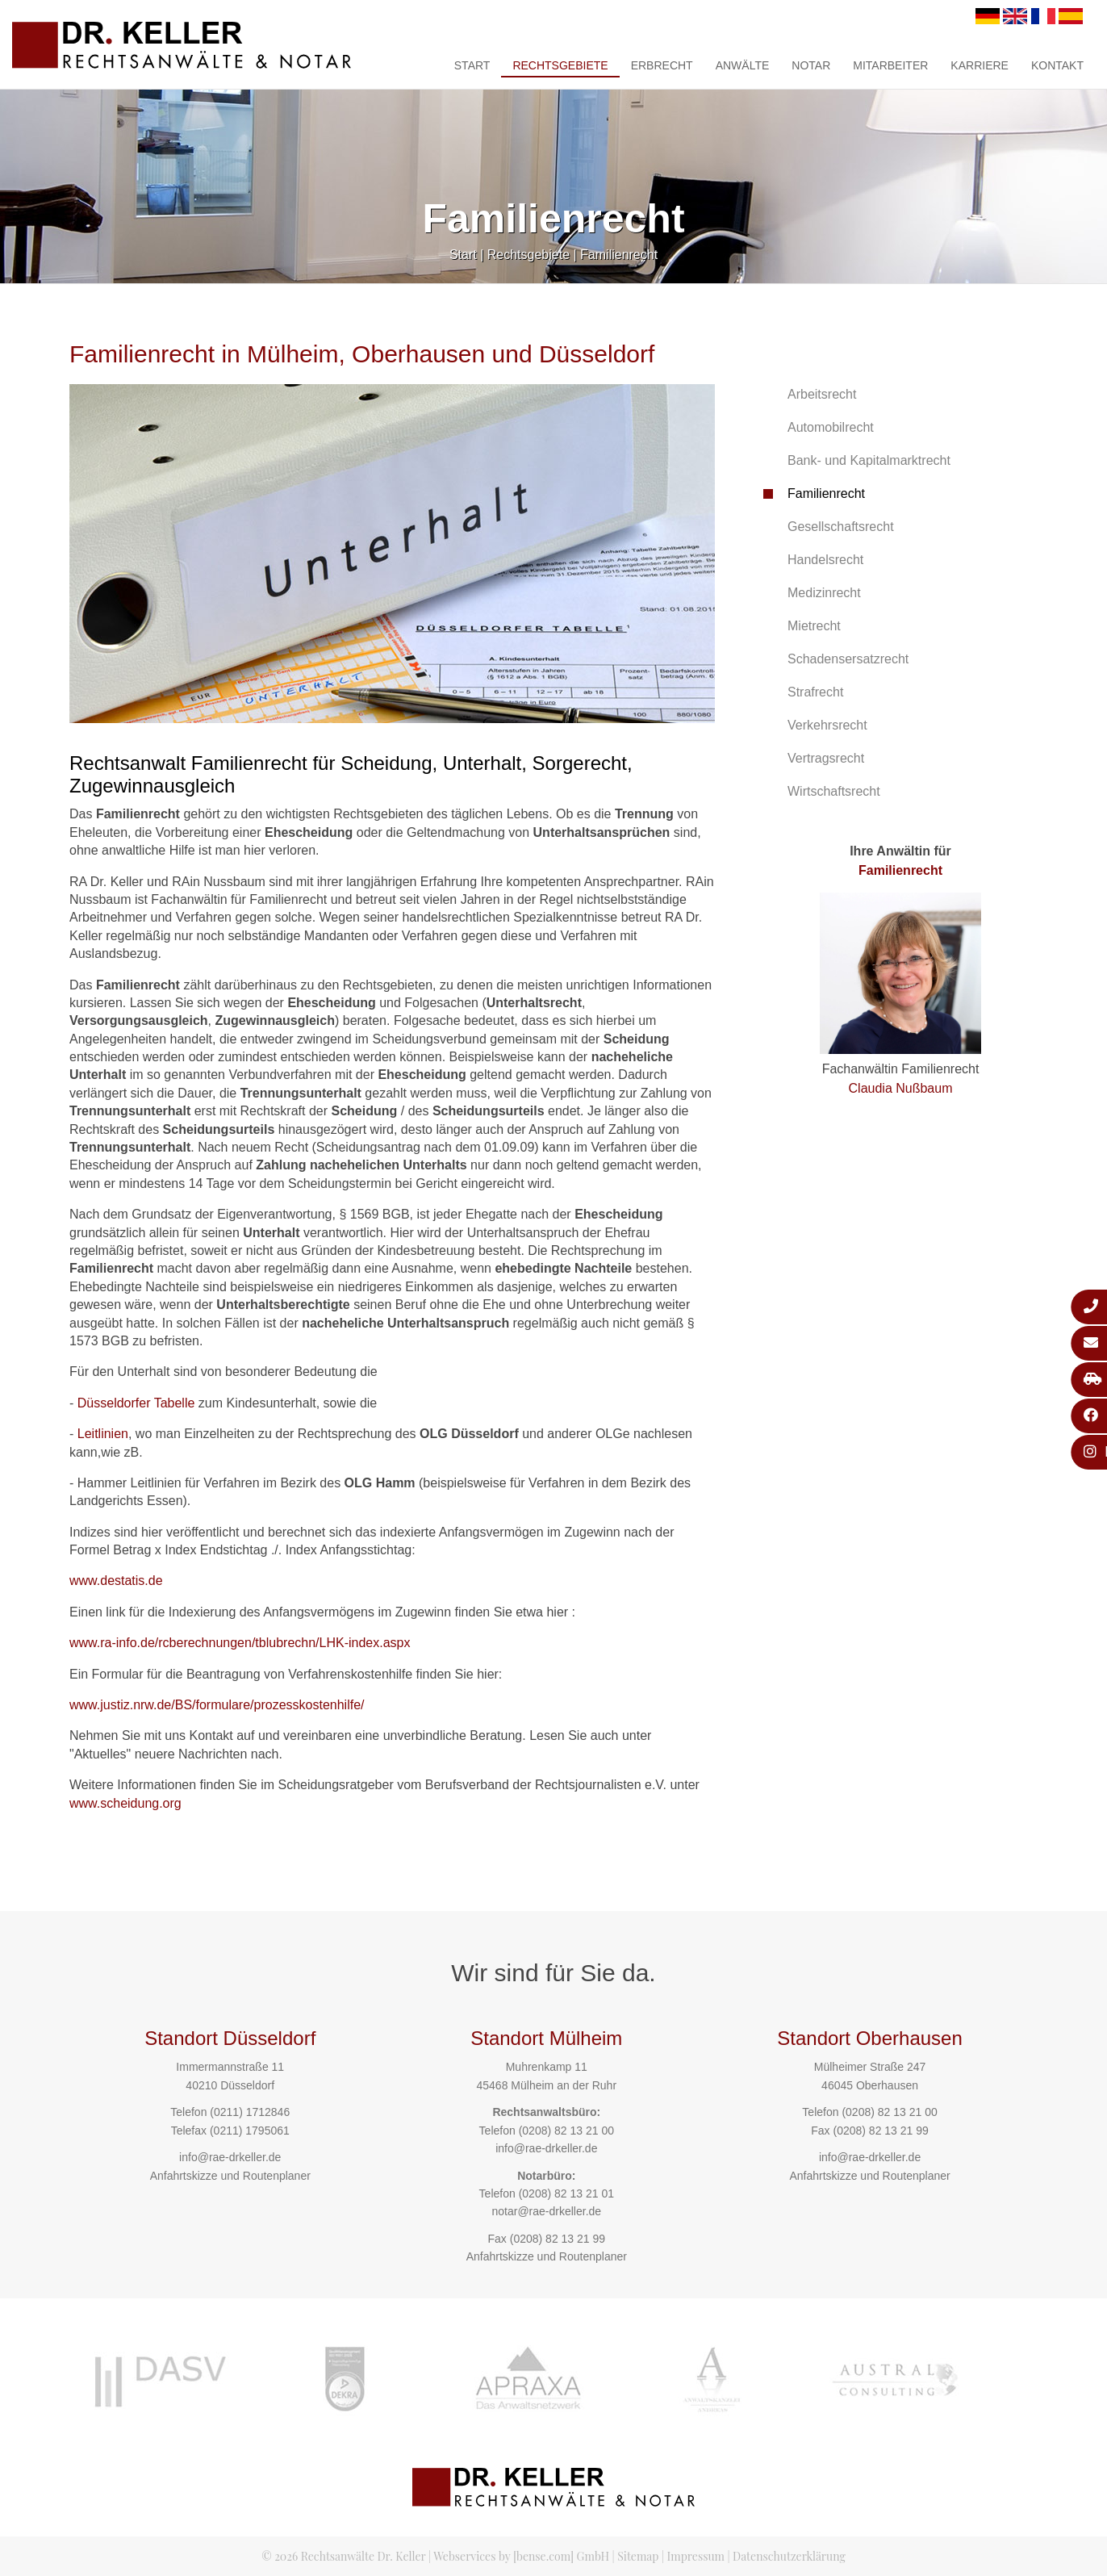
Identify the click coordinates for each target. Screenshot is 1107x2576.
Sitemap (637, 2556)
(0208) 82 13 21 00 (566, 2130)
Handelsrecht (825, 560)
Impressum (696, 2556)
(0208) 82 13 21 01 (566, 2193)
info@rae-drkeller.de (230, 2157)
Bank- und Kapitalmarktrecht (868, 460)
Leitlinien (102, 1434)
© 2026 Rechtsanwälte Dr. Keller (343, 2556)
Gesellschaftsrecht (840, 526)
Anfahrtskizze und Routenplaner (230, 2175)
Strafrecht (815, 692)
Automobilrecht (830, 427)
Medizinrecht (824, 593)
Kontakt (1057, 65)
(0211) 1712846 (250, 2112)
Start (472, 65)
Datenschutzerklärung (789, 2556)
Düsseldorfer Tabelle (136, 1403)
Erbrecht (662, 65)
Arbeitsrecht (821, 394)
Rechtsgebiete (560, 65)
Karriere (979, 65)
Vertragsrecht (825, 758)
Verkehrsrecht (827, 725)
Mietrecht (814, 626)
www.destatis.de (116, 1580)
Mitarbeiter (890, 65)
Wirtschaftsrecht (833, 791)
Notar (811, 65)
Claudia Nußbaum (901, 1088)
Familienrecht (619, 254)
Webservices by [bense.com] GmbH (521, 2556)
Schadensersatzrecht (848, 659)
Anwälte (743, 65)
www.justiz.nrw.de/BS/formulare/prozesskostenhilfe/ (216, 1705)
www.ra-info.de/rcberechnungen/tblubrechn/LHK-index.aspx (239, 1643)
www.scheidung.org (125, 1803)
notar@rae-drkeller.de (546, 2211)
